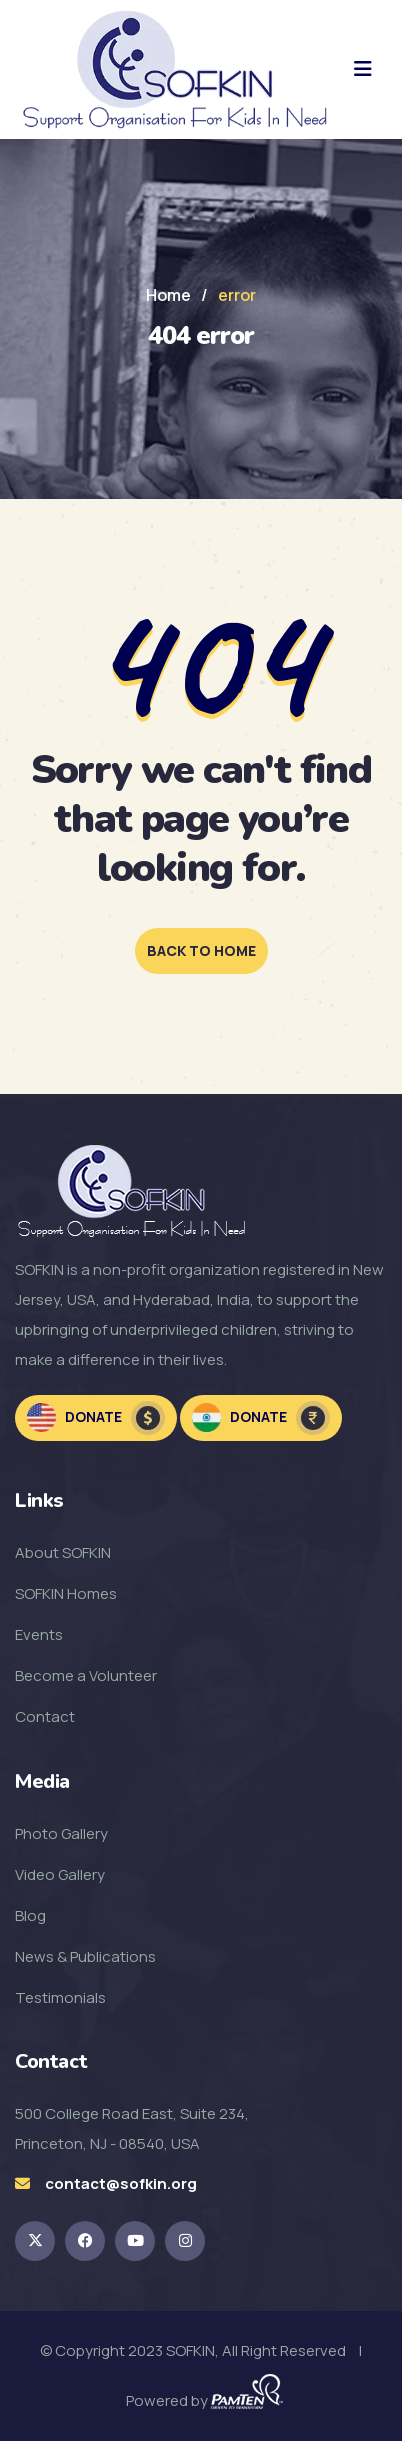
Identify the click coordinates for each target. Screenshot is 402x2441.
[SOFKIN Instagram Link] (185, 2241)
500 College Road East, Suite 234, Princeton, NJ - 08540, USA (132, 2128)
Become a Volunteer (86, 1675)
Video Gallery (60, 1874)
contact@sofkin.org (121, 2183)
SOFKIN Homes (66, 1593)
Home (168, 295)
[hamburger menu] (363, 69)
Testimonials (60, 1997)
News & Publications (85, 1956)
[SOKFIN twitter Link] (35, 2241)
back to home (201, 950)
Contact (45, 1716)
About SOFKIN (63, 1552)
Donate (96, 1418)
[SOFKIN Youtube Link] (135, 2241)
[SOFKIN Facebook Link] (85, 2241)
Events (39, 1634)
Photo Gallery (61, 1833)
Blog (30, 1915)
